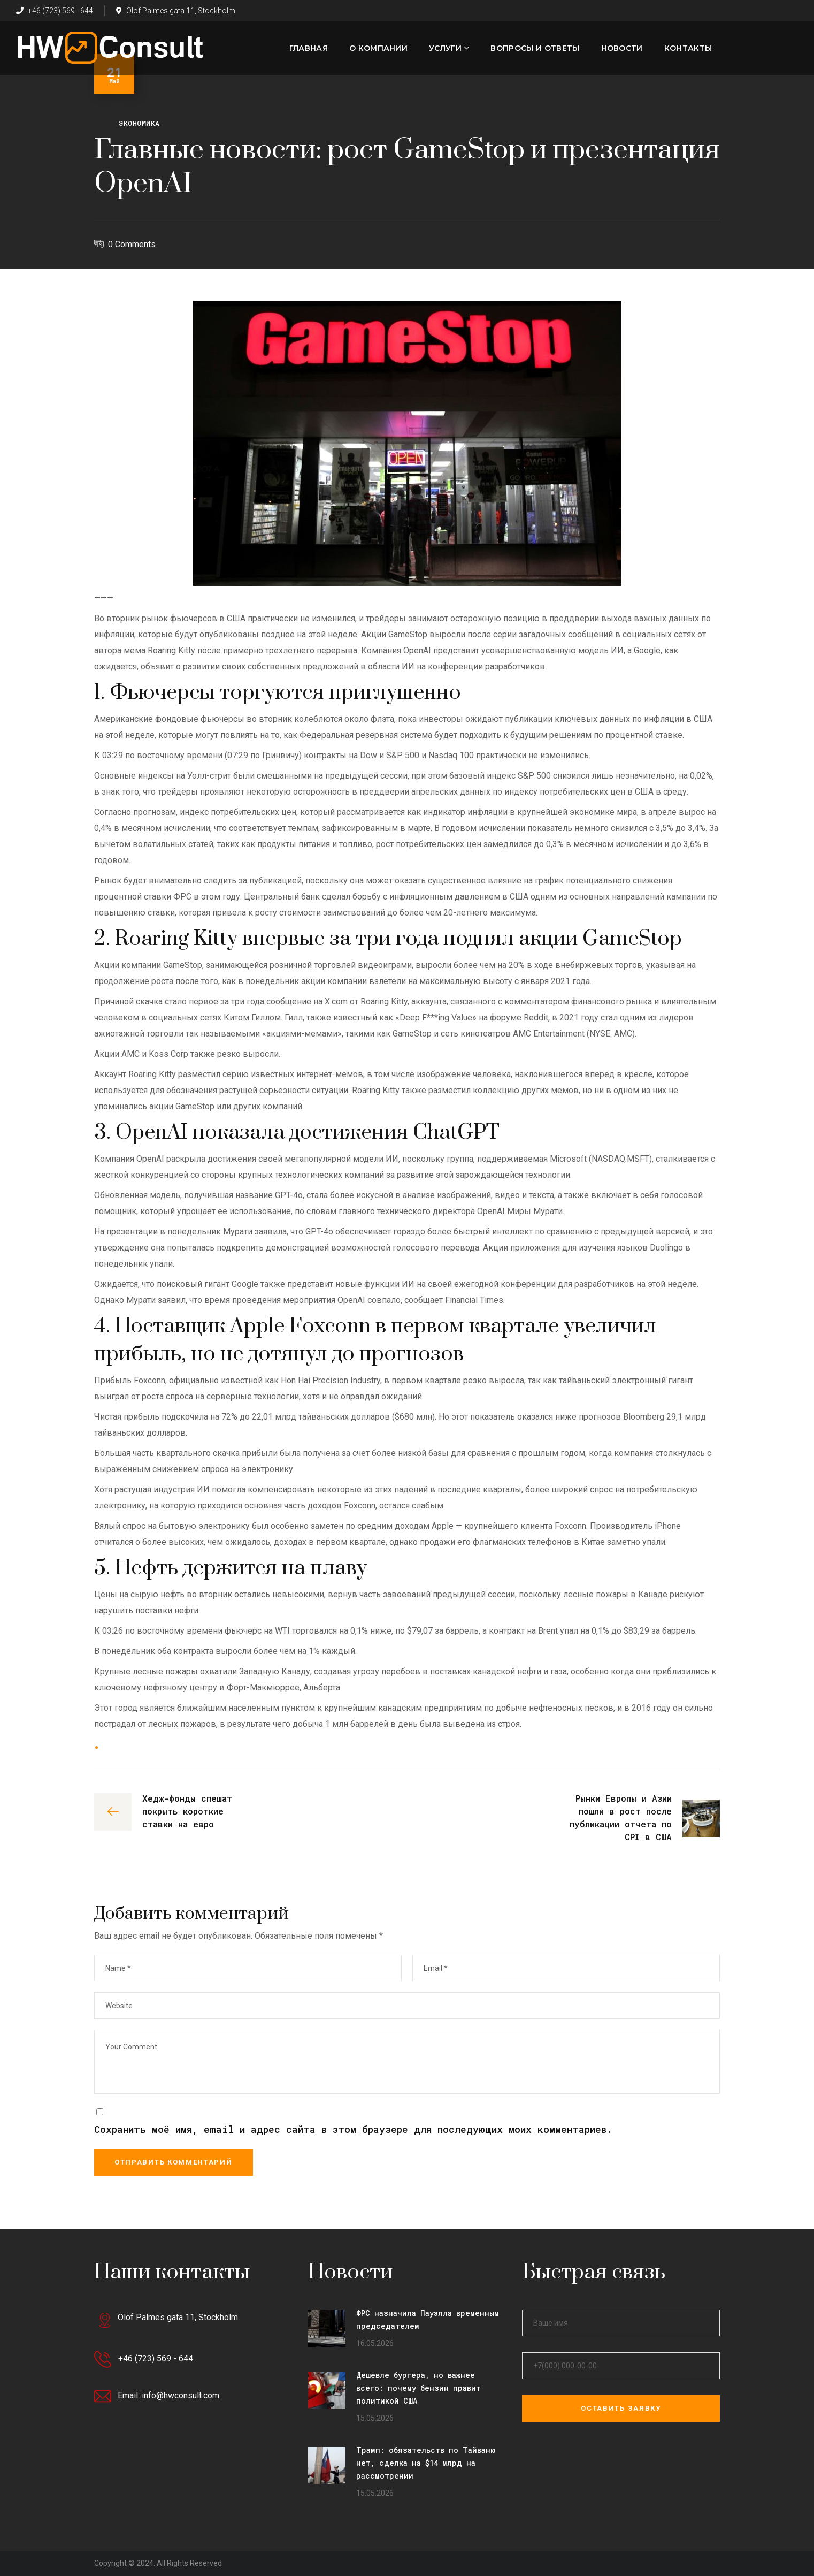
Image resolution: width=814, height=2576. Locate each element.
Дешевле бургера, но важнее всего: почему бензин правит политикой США (418, 2388)
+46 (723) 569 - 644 (54, 10)
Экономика (139, 123)
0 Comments (132, 244)
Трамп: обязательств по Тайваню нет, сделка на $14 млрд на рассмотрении (425, 2463)
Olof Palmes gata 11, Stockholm (175, 10)
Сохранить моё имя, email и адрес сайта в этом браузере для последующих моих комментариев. (353, 2129)
